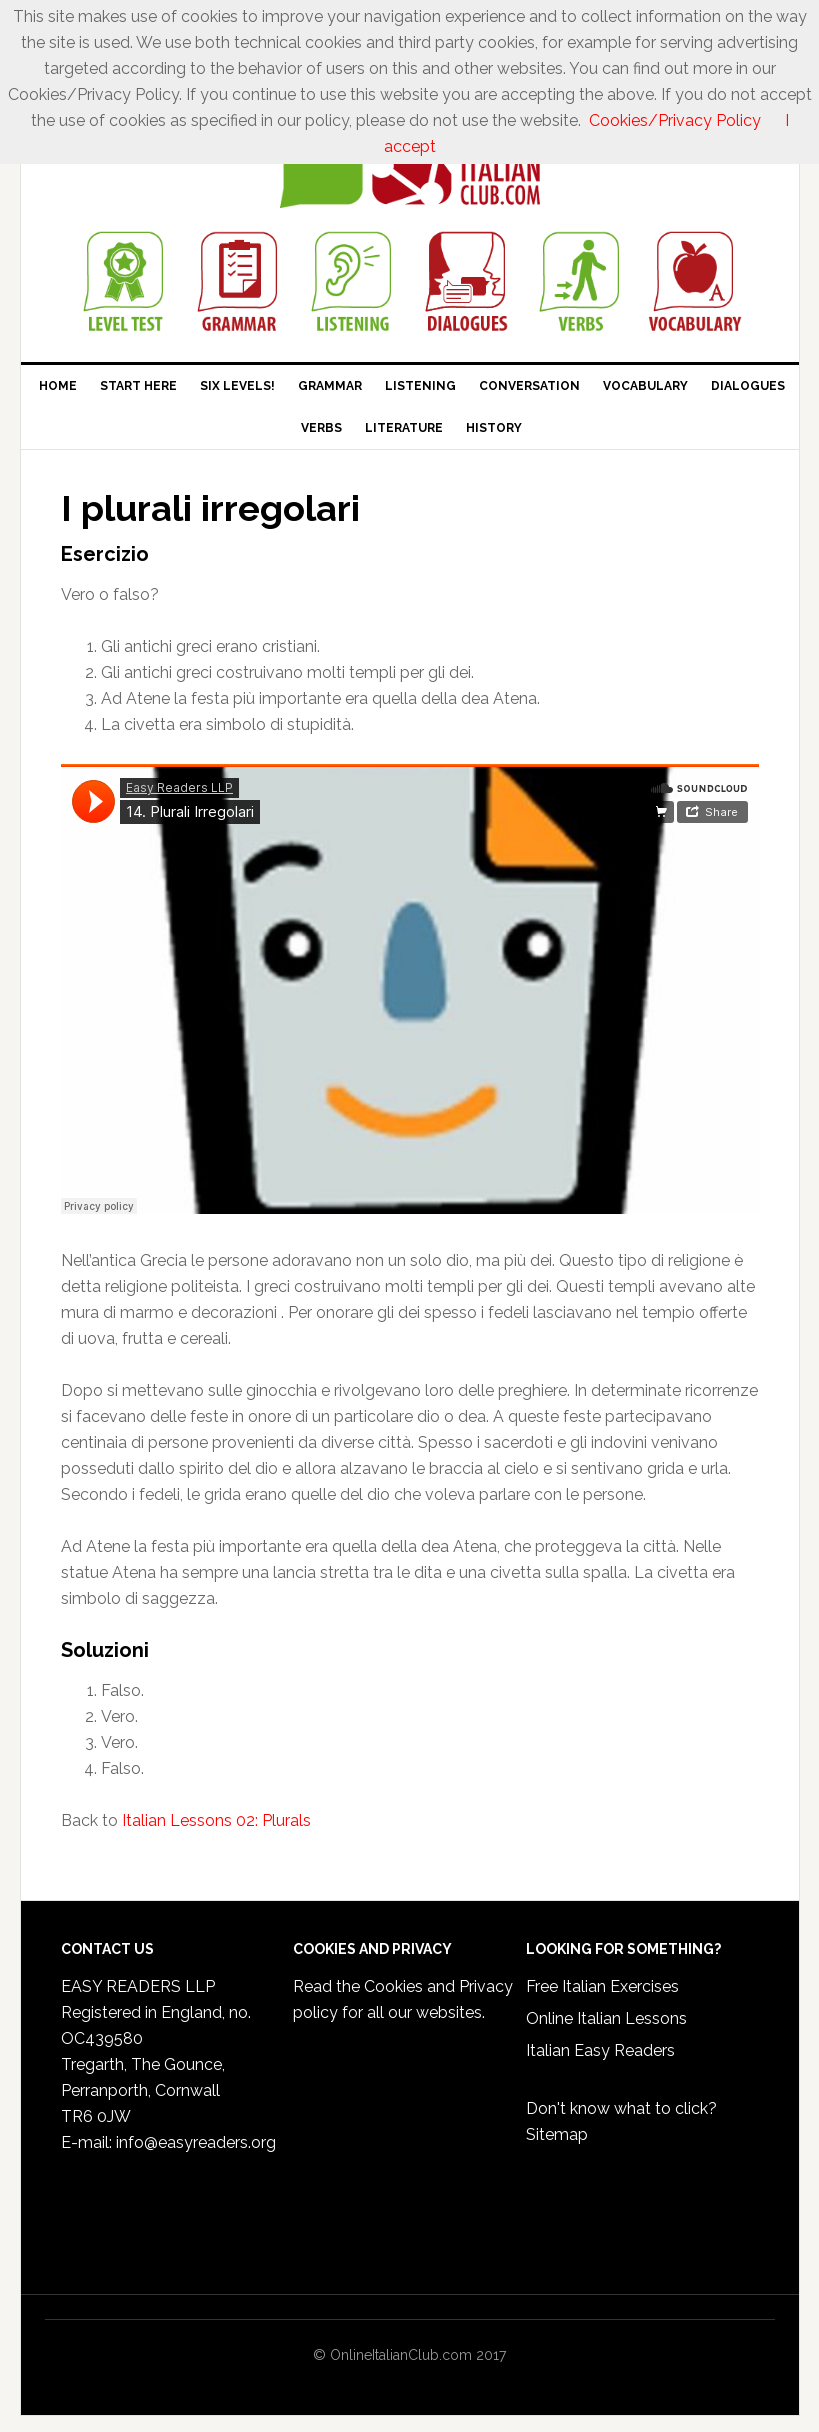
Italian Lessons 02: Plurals (216, 1820)
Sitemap (557, 2134)
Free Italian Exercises (602, 1986)
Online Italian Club (410, 167)
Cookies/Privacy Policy (675, 120)
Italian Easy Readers (600, 2050)
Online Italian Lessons (606, 2018)
